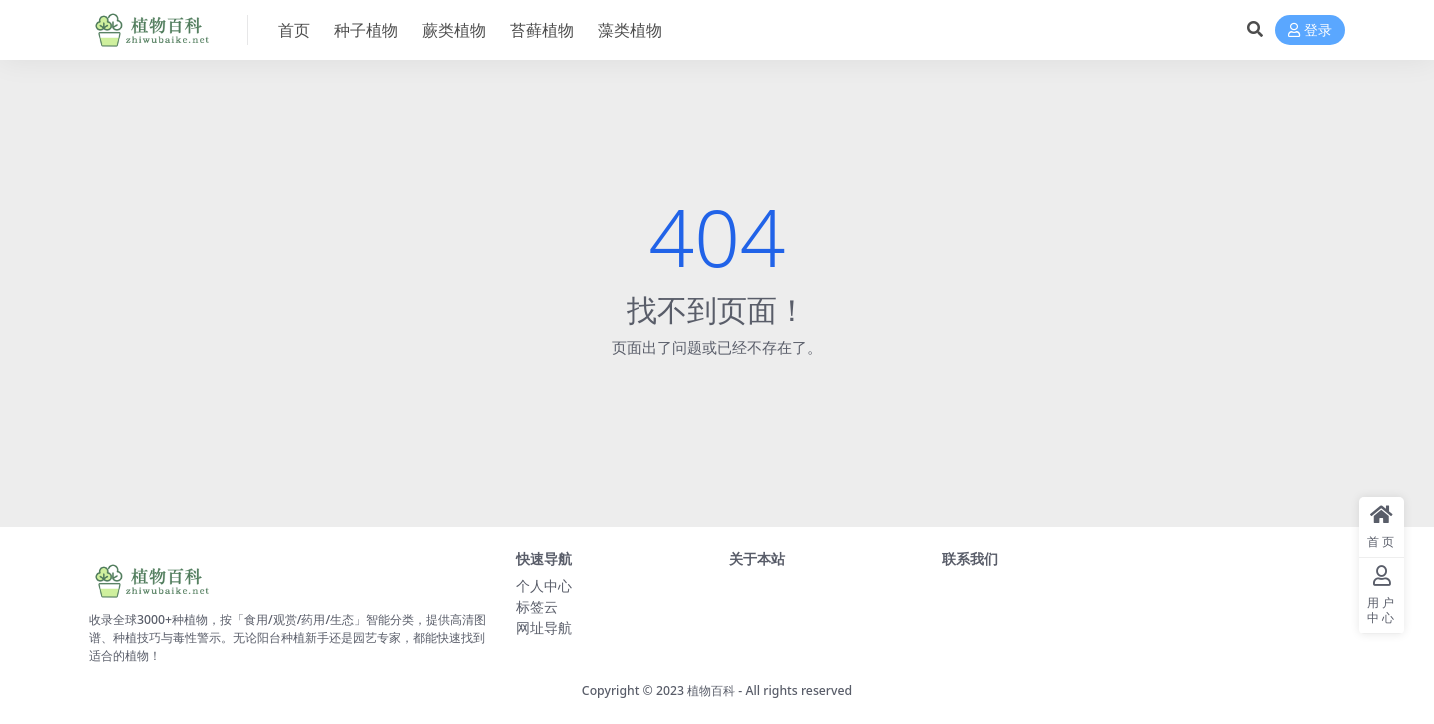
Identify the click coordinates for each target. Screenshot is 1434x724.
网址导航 (544, 627)
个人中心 (544, 585)
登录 (1310, 30)
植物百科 (711, 690)
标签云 (537, 606)
